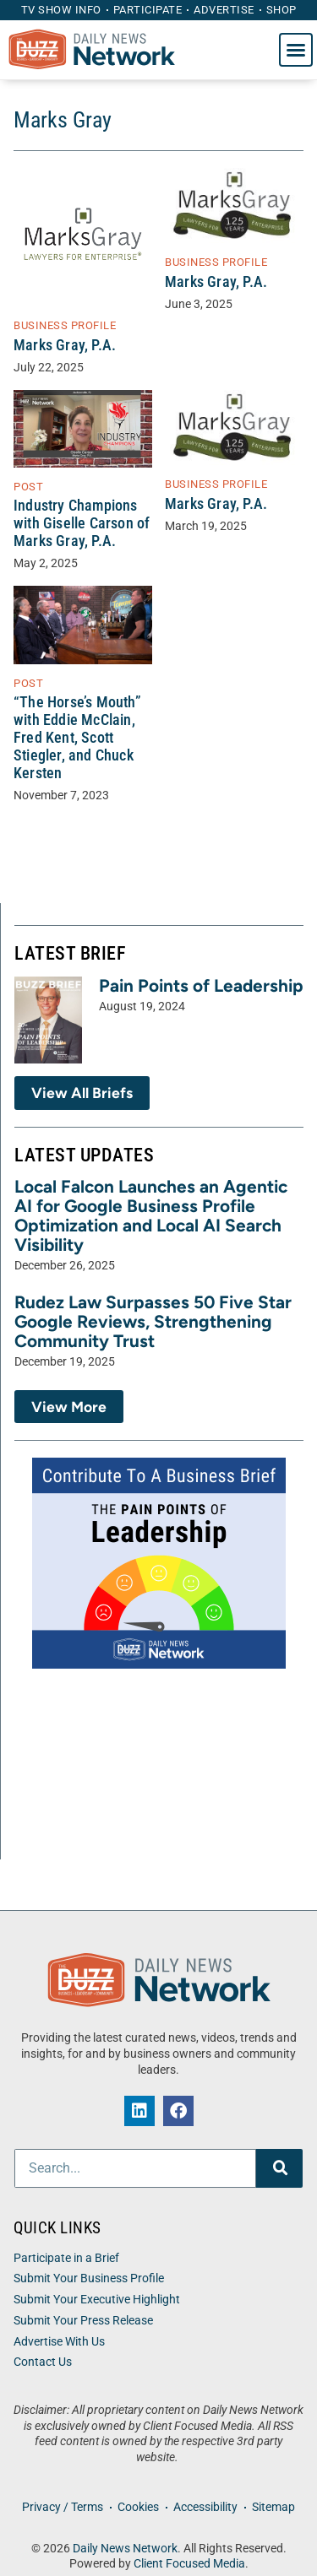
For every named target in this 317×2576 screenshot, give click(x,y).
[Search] (279, 2168)
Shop (281, 9)
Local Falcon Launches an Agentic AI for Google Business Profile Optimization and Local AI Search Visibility (150, 1215)
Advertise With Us (59, 2342)
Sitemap (273, 2507)
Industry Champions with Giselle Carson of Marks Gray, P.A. (82, 523)
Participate (148, 9)
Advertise (224, 9)
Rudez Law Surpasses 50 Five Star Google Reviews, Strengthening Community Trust (153, 1321)
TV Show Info (61, 9)
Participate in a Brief (66, 2258)
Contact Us (43, 2362)
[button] (296, 50)
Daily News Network (125, 2548)
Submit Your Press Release (83, 2321)
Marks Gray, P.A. (65, 345)
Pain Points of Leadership (201, 985)
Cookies (138, 2507)
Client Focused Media (189, 2564)
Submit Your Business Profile (89, 2278)
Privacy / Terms (62, 2507)
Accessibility (205, 2507)
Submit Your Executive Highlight (97, 2299)
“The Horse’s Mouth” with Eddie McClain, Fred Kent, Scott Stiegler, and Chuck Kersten (77, 738)
